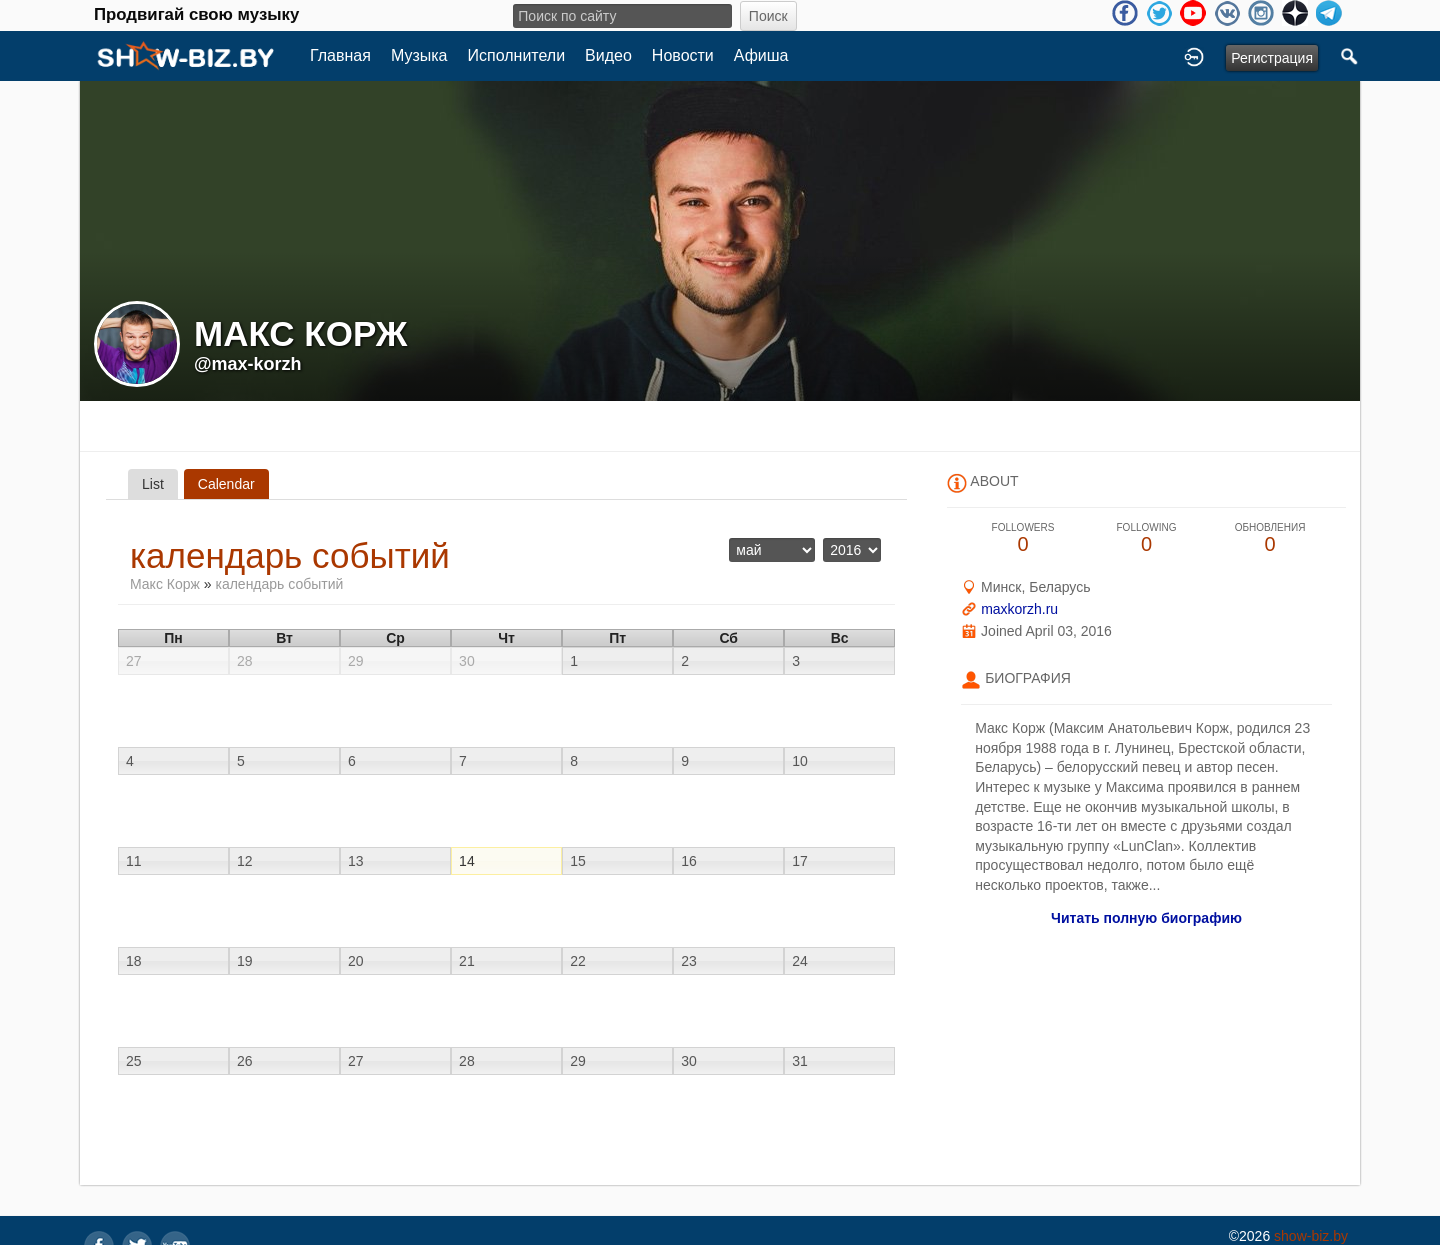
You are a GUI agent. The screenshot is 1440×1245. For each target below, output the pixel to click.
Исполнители (517, 55)
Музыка (419, 55)
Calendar (226, 484)
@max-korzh (248, 364)
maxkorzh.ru (1019, 609)
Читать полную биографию (1146, 918)
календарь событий (279, 584)
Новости (683, 55)
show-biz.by (1311, 1236)
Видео (608, 55)
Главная (340, 55)
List (153, 484)
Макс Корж (165, 584)
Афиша (761, 55)
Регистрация (1272, 58)
